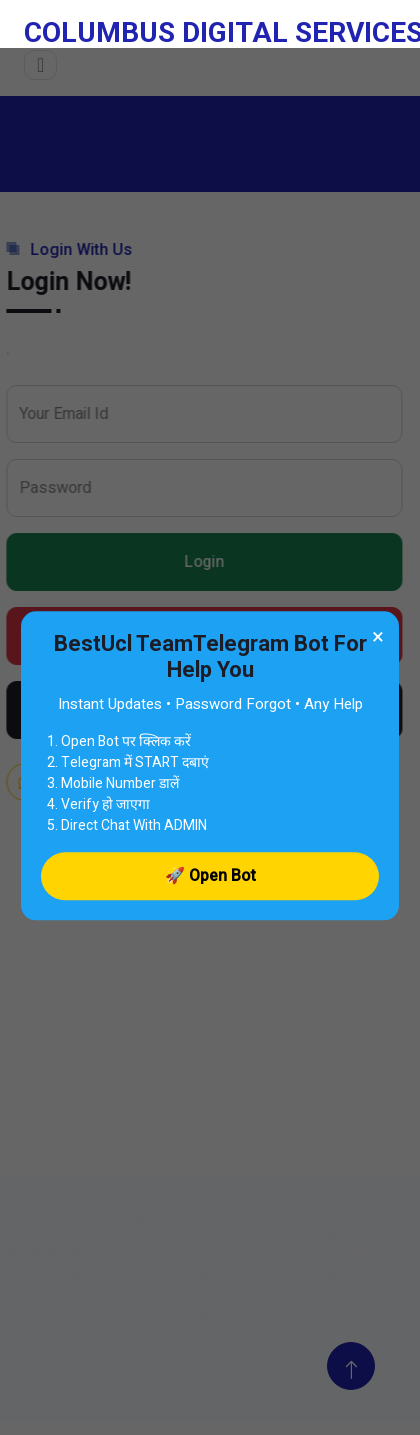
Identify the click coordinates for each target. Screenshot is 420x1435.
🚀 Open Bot (210, 876)
